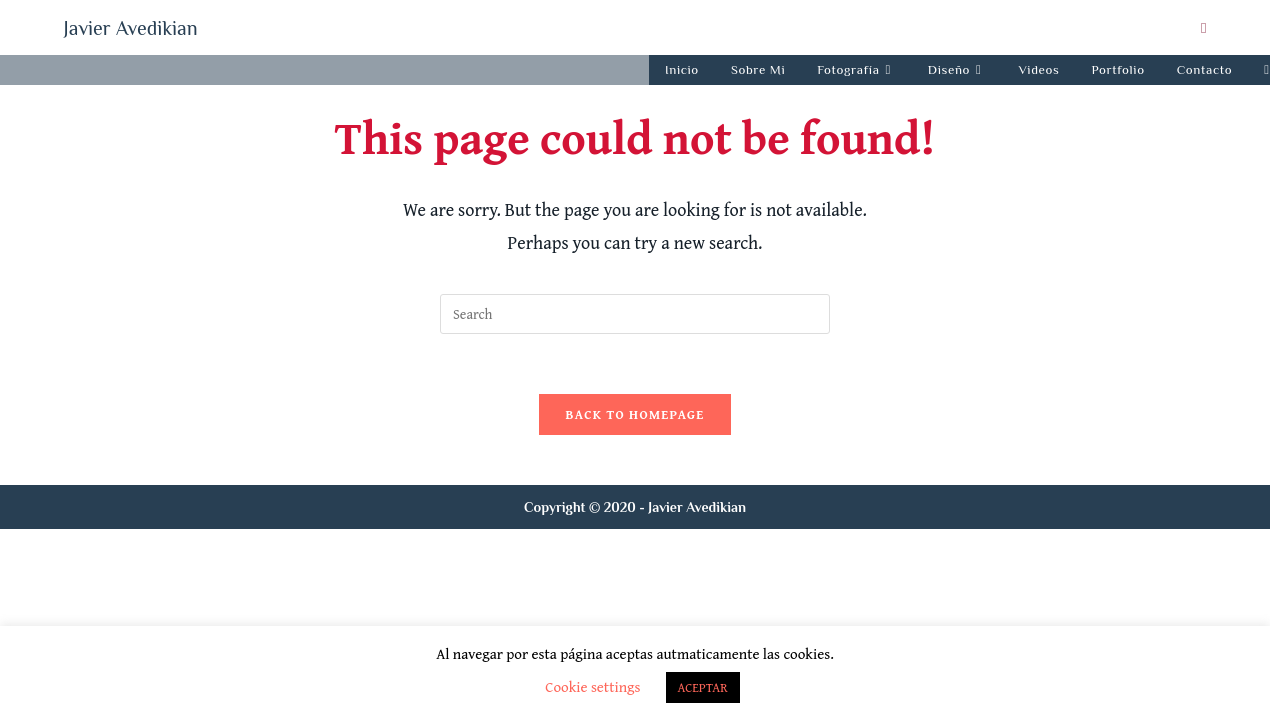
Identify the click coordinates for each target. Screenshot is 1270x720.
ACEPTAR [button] (703, 687)
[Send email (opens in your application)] (1200, 28)
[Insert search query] (635, 314)
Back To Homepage (634, 414)
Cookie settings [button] (592, 686)
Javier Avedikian (131, 28)
